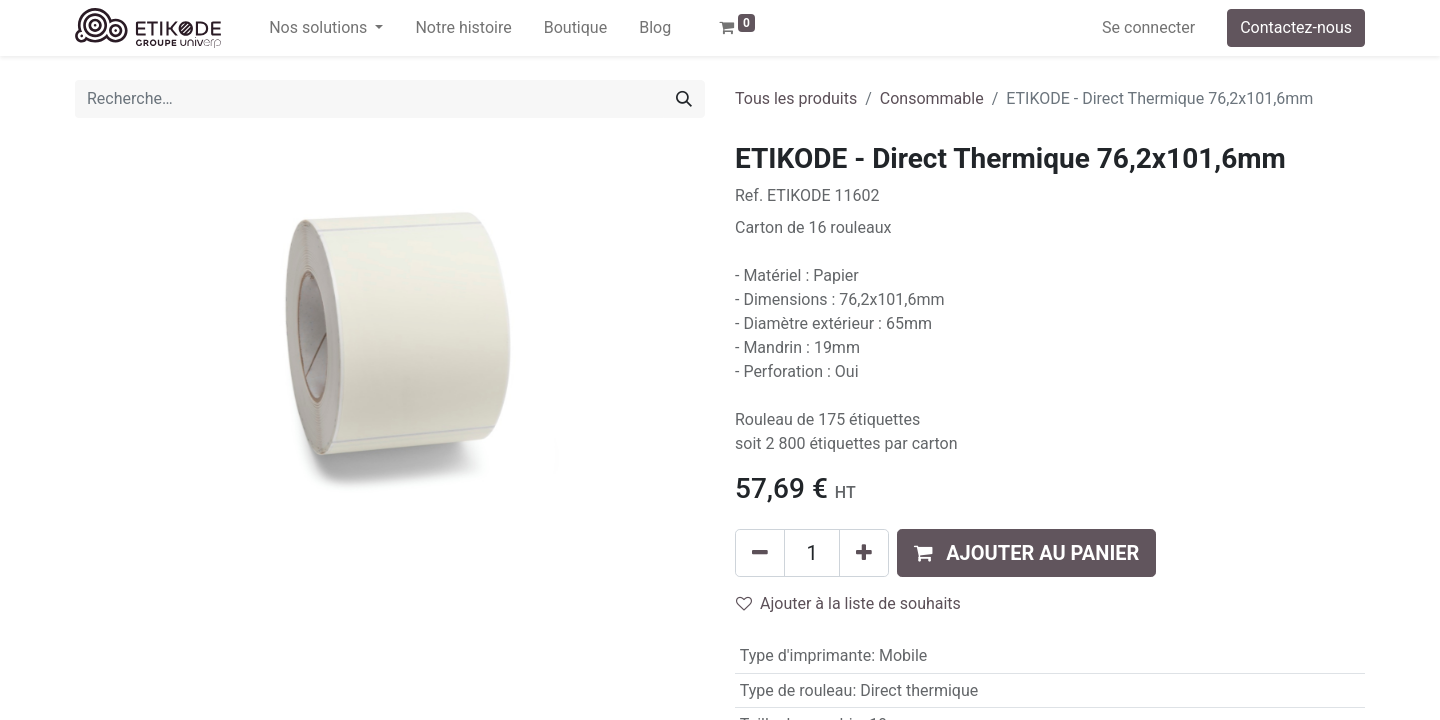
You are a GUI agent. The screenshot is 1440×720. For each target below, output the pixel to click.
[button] (1026, 553)
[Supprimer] (760, 553)
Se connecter (1148, 27)
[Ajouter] (864, 553)
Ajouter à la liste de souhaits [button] (848, 603)
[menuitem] (463, 28)
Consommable (932, 98)
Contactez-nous (1296, 27)
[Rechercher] (684, 99)
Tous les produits (796, 98)
